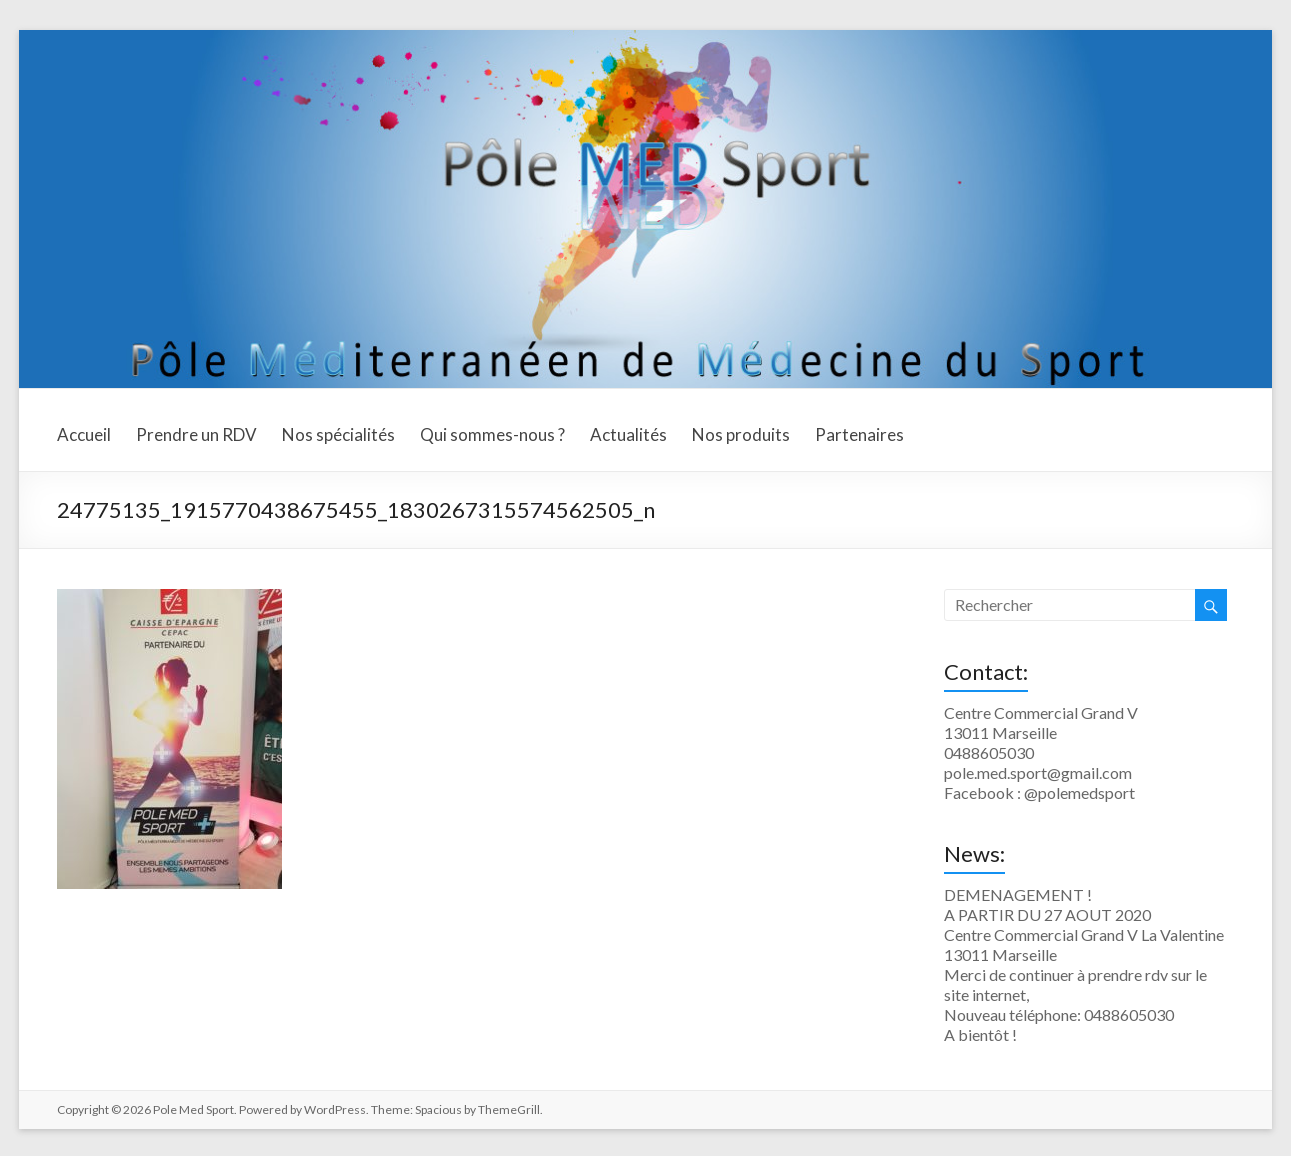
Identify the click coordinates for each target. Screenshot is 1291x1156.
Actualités (628, 434)
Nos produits (741, 434)
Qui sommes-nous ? (492, 434)
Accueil (84, 434)
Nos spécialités (338, 434)
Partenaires (859, 434)
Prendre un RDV (196, 434)
